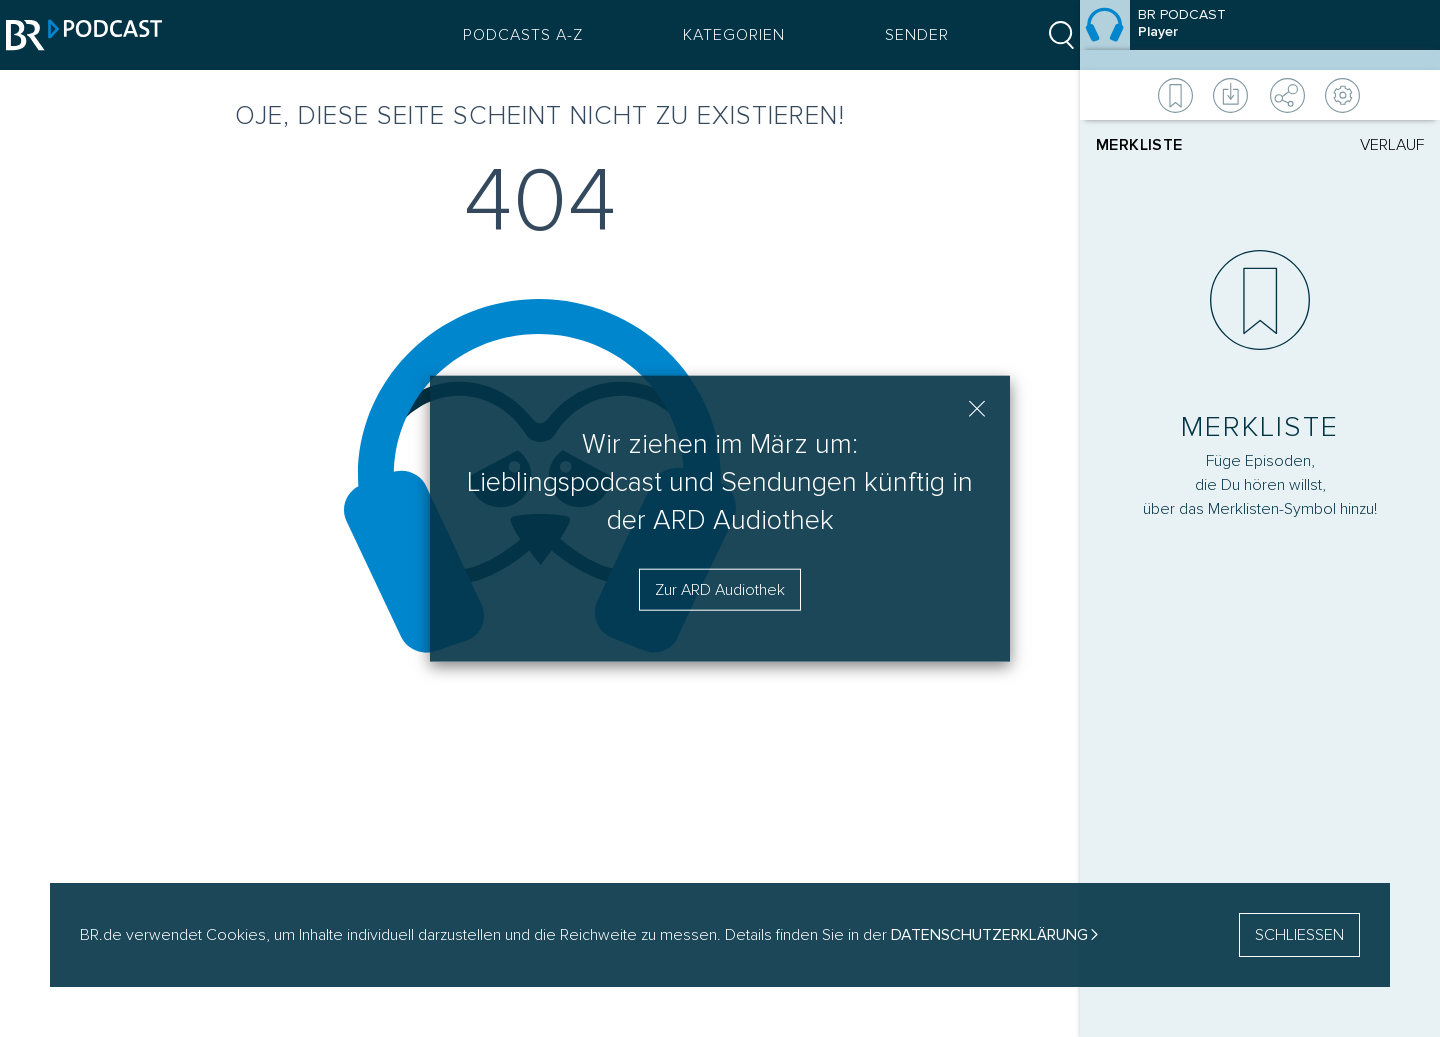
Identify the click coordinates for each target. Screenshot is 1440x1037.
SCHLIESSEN (1299, 935)
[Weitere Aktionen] (1260, 95)
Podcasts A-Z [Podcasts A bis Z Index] (509, 35)
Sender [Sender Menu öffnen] (903, 35)
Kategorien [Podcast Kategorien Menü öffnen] (720, 35)
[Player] (1260, 482)
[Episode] (1260, 35)
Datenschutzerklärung (989, 935)
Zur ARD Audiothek (720, 590)
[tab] (1178, 145)
